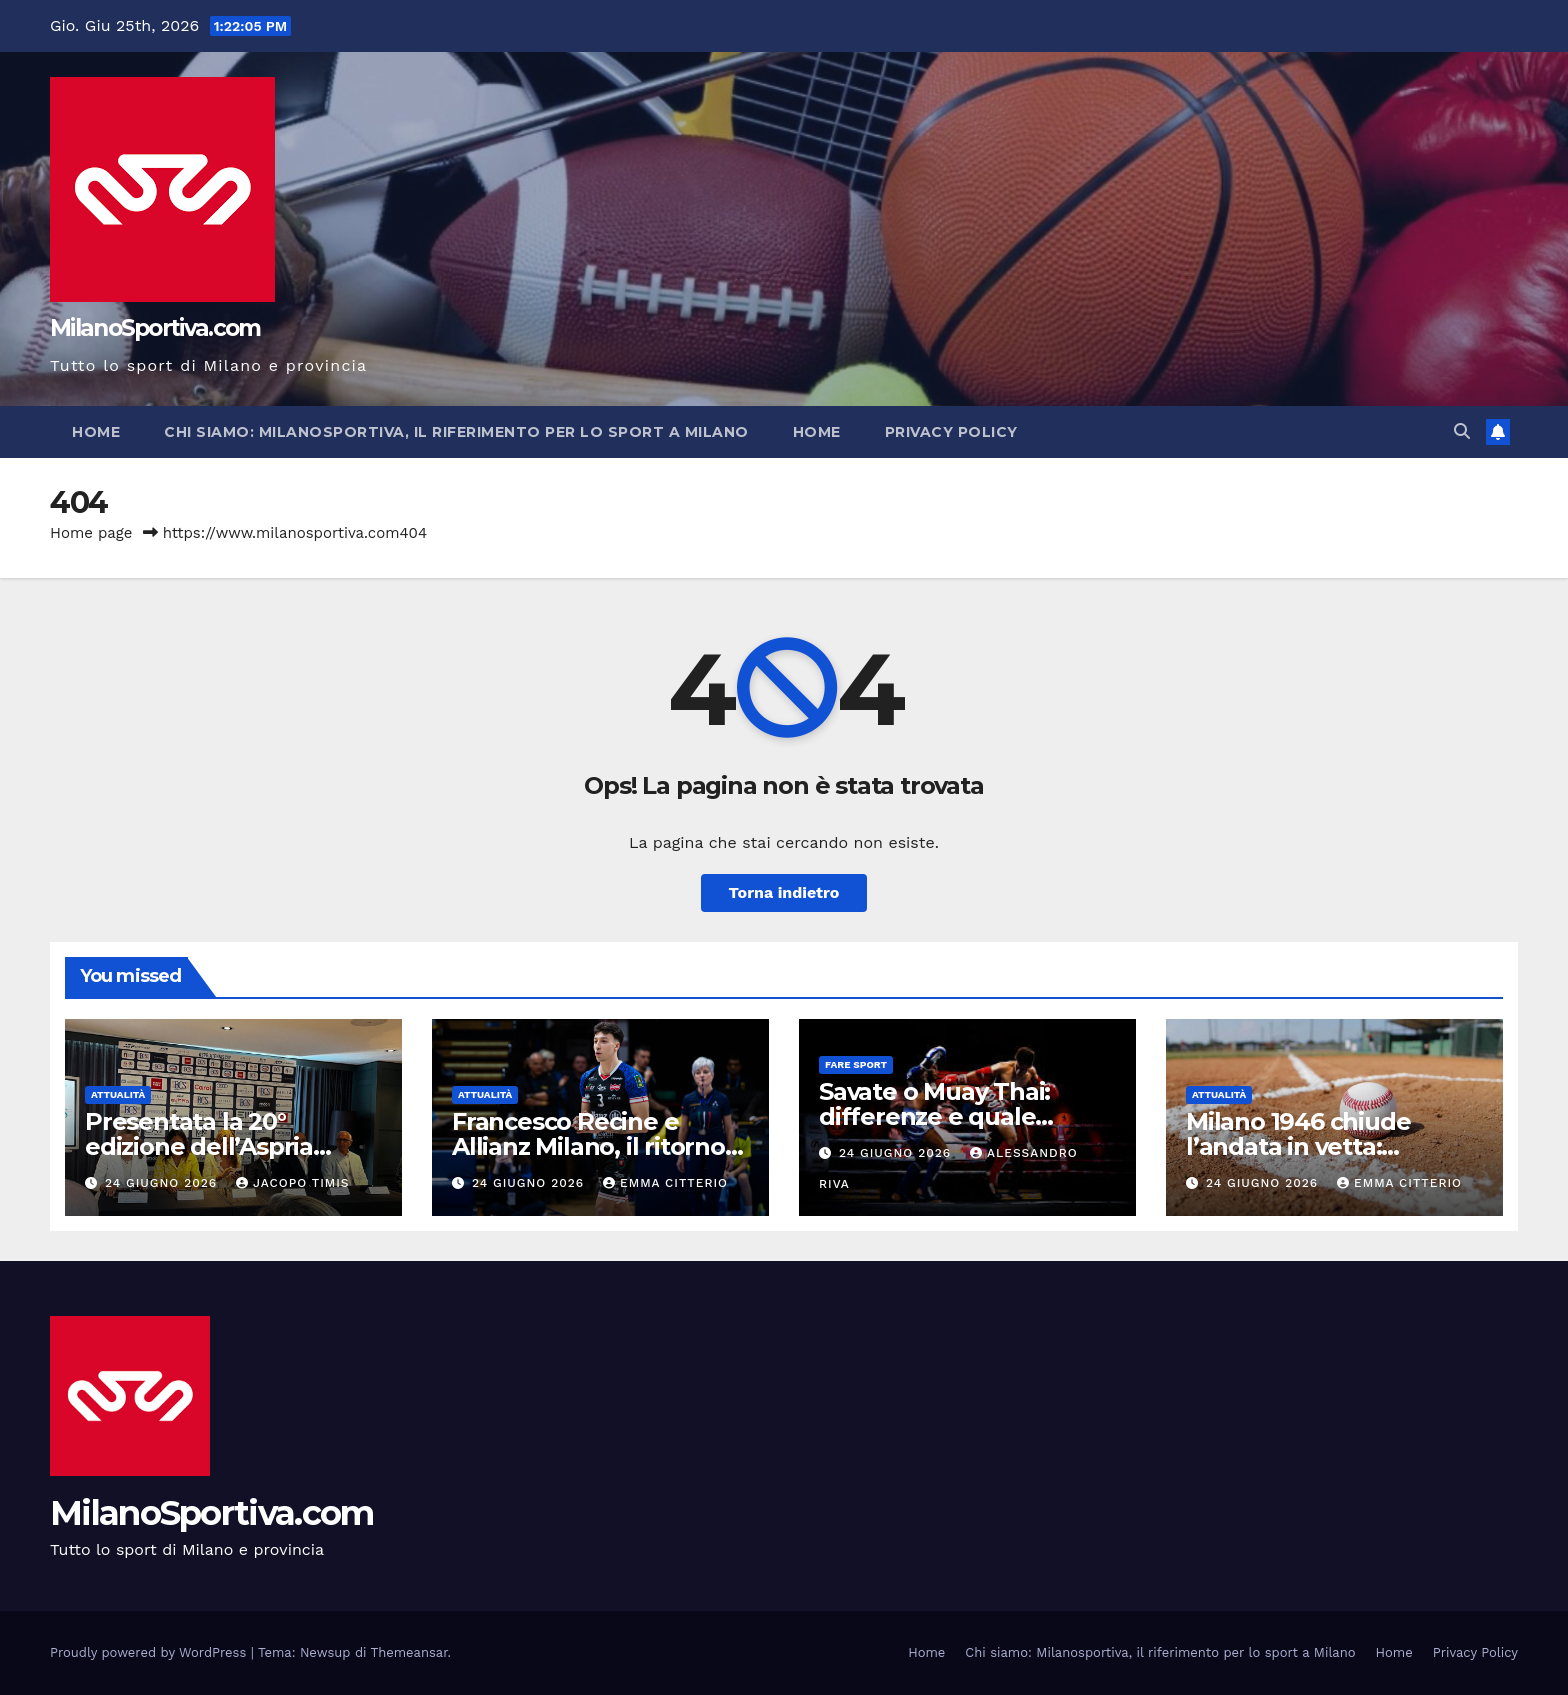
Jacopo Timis (293, 1183)
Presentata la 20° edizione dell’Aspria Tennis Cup (199, 1146)
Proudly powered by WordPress (150, 1652)
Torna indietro (784, 892)
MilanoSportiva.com (155, 328)
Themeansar (409, 1652)
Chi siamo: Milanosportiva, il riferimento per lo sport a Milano (456, 432)
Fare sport (856, 1064)
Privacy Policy (951, 432)
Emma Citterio (665, 1183)
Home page (91, 533)
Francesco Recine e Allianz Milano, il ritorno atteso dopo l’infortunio (591, 1146)
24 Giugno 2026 (163, 1183)
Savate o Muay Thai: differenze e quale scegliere (934, 1116)
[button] (1462, 431)
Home (96, 432)
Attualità (118, 1094)
